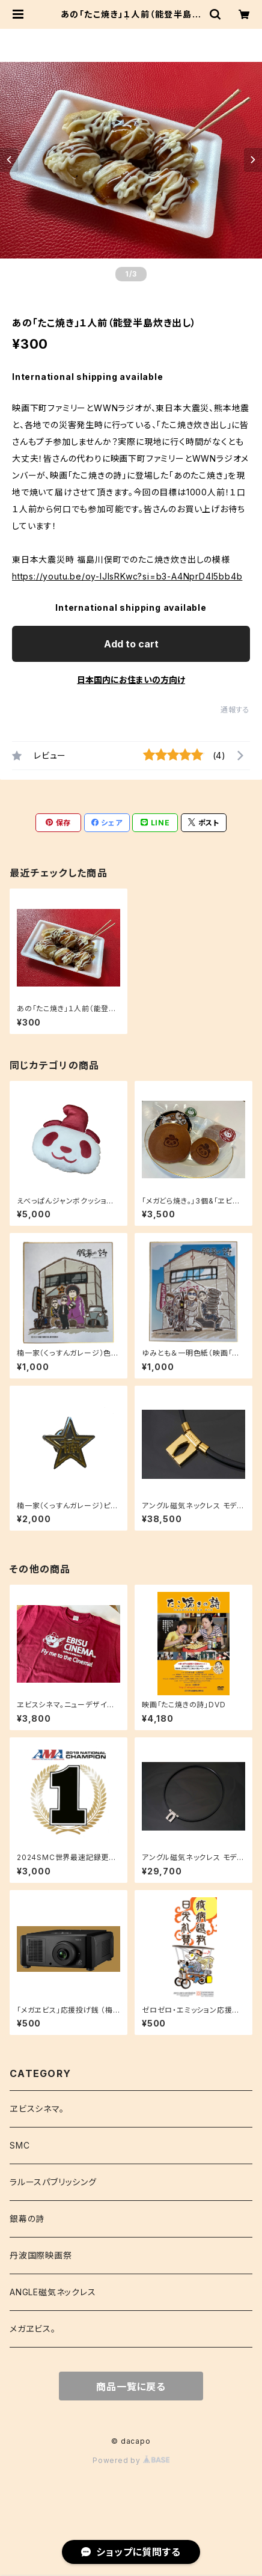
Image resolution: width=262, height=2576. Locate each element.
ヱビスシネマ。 (37, 2108)
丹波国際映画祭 (41, 2255)
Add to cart (131, 644)
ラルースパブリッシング (53, 2182)
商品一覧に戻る (131, 2387)
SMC (19, 2145)
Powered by (131, 2460)
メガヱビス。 (33, 2329)
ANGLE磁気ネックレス (53, 2292)
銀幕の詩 (27, 2218)
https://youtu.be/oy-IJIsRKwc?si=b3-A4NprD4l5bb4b (127, 576)
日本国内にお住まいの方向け (131, 680)
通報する (235, 709)
